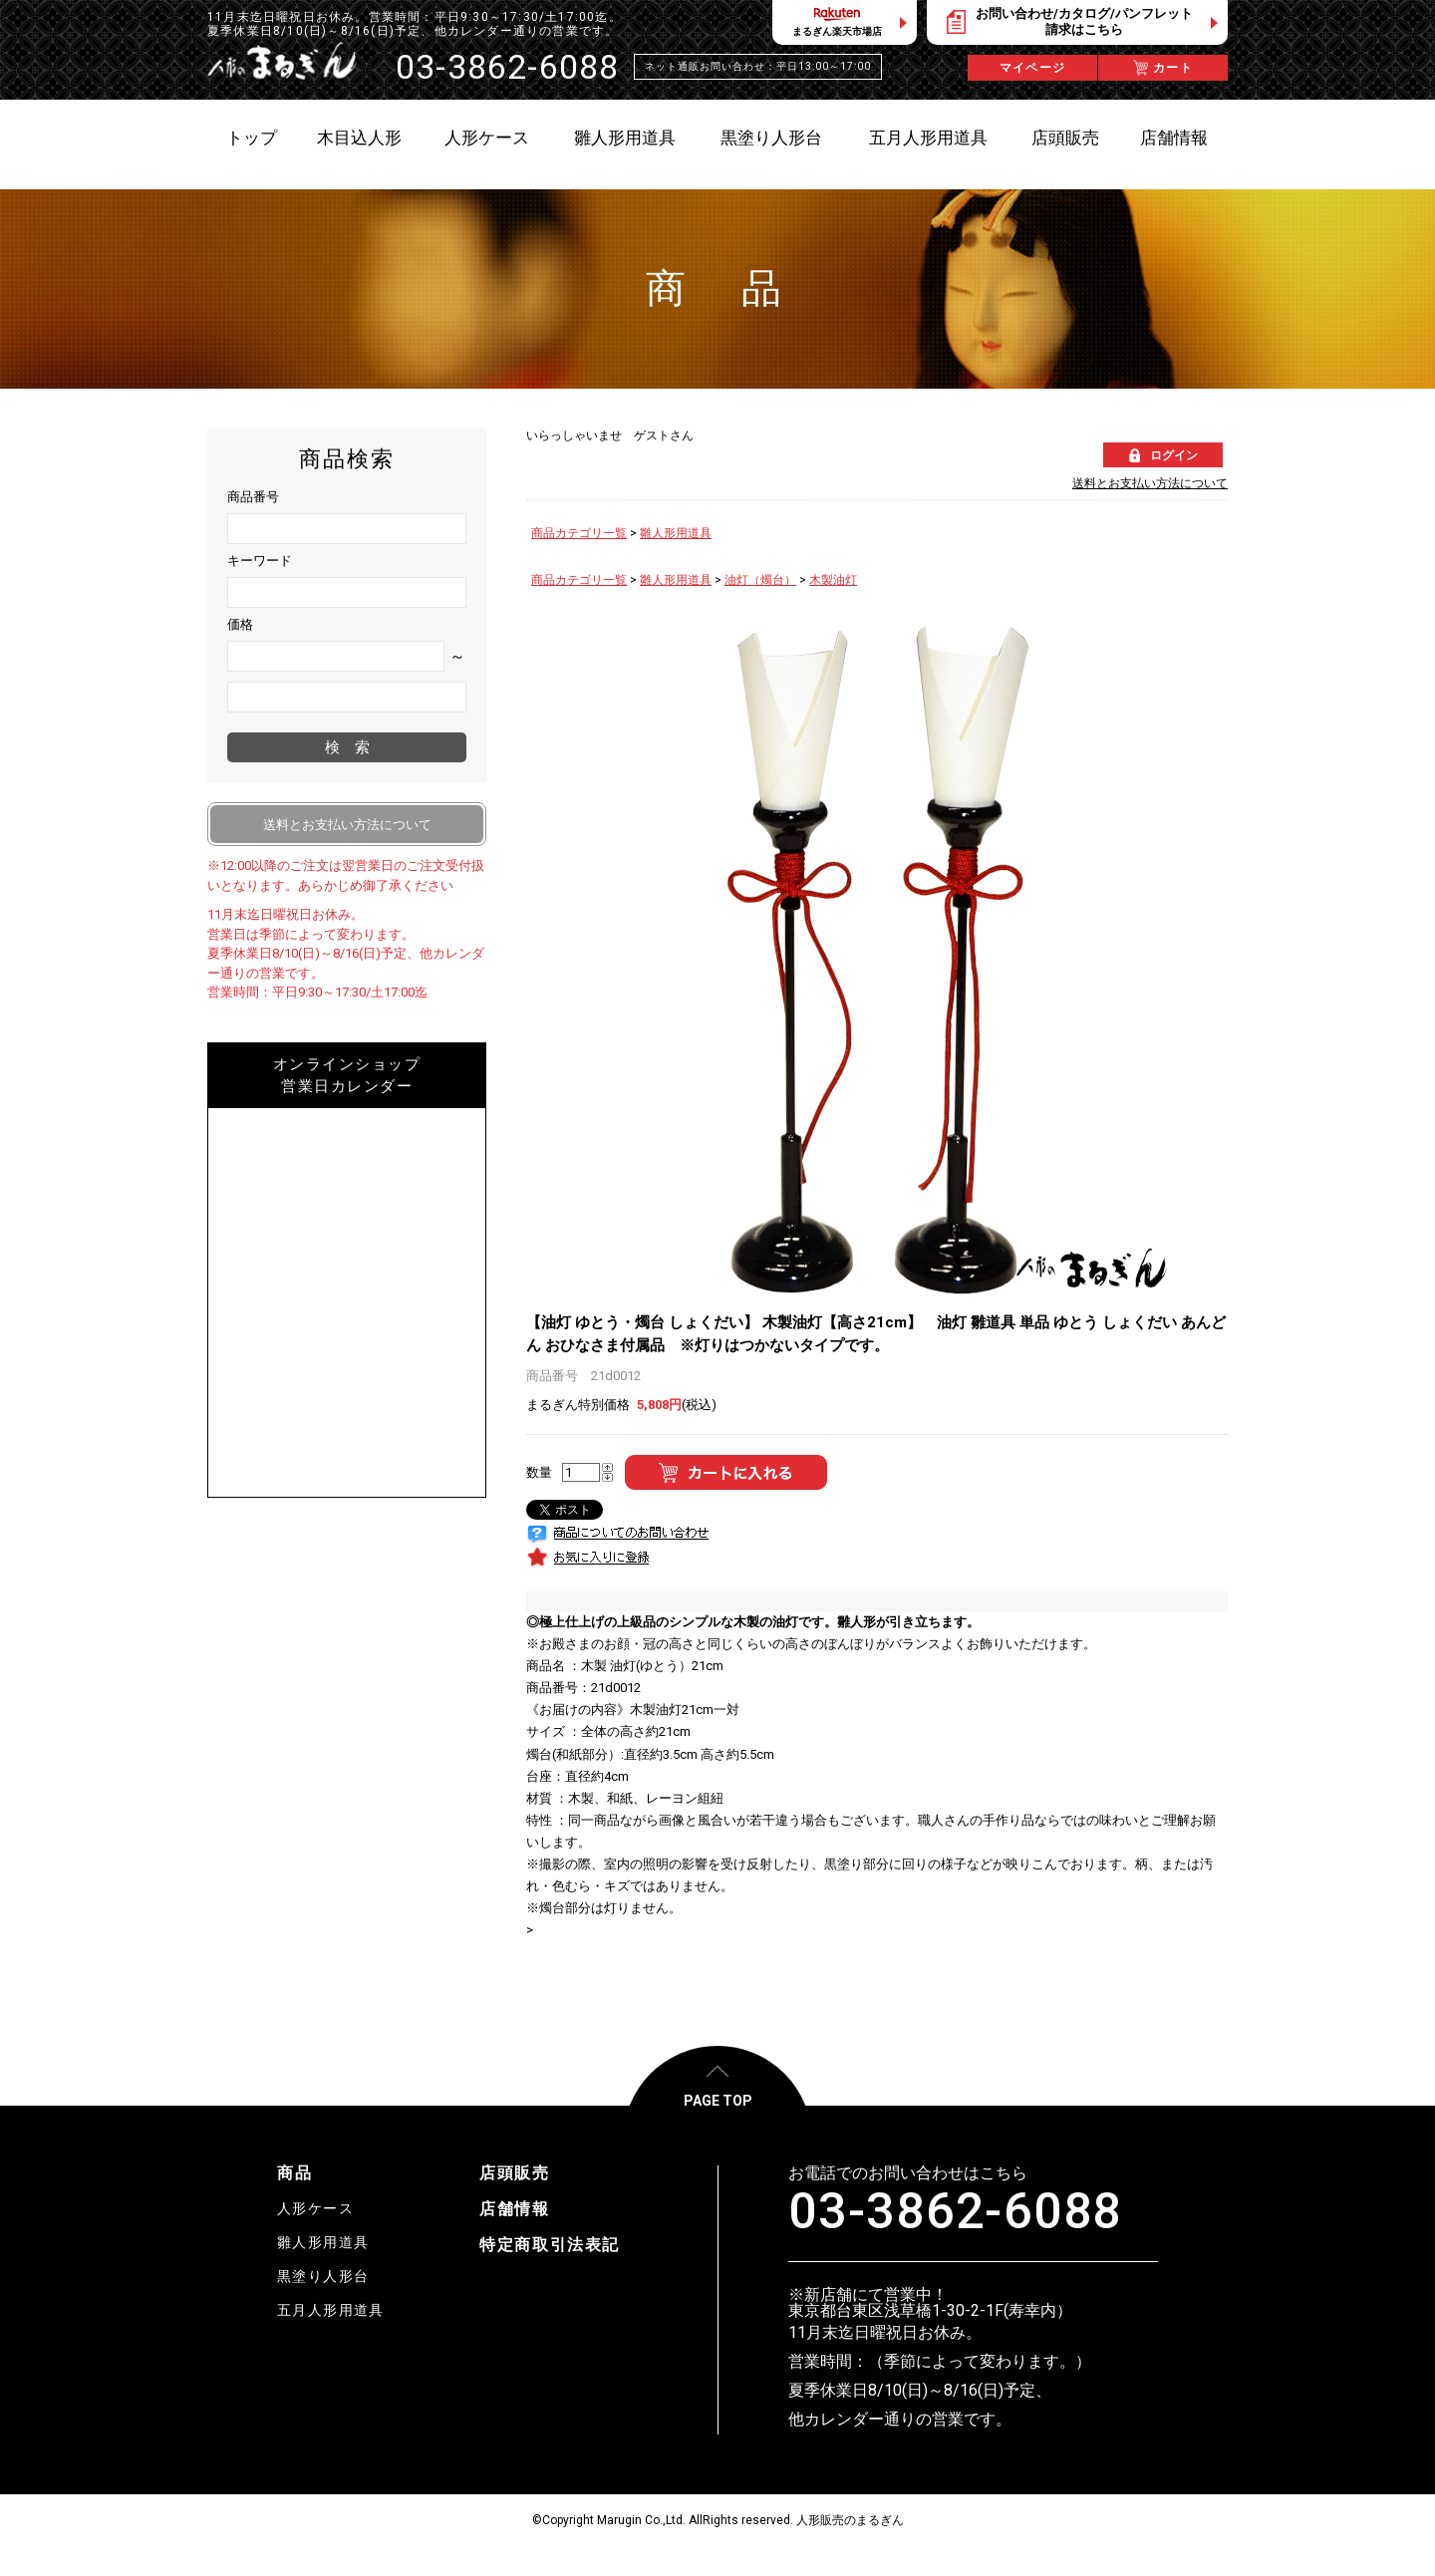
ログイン (1174, 455)
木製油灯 (833, 580)
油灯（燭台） (760, 580)
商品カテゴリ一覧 (579, 533)
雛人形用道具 (676, 533)
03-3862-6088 (955, 2211)
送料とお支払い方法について (1150, 483)
